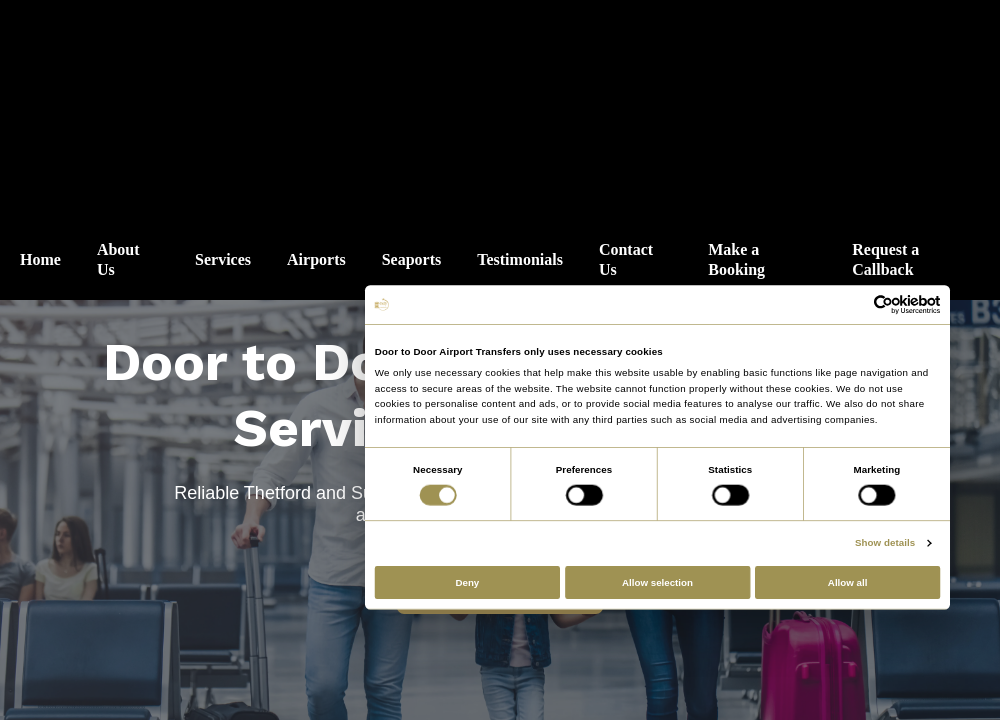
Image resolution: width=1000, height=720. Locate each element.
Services (223, 259)
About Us (118, 259)
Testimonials (520, 259)
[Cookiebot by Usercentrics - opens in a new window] (884, 305)
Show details (885, 543)
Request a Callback (885, 259)
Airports (316, 259)
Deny (467, 582)
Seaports (412, 259)
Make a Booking (736, 259)
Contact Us (626, 259)
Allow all (848, 582)
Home (40, 259)
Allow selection (657, 582)
